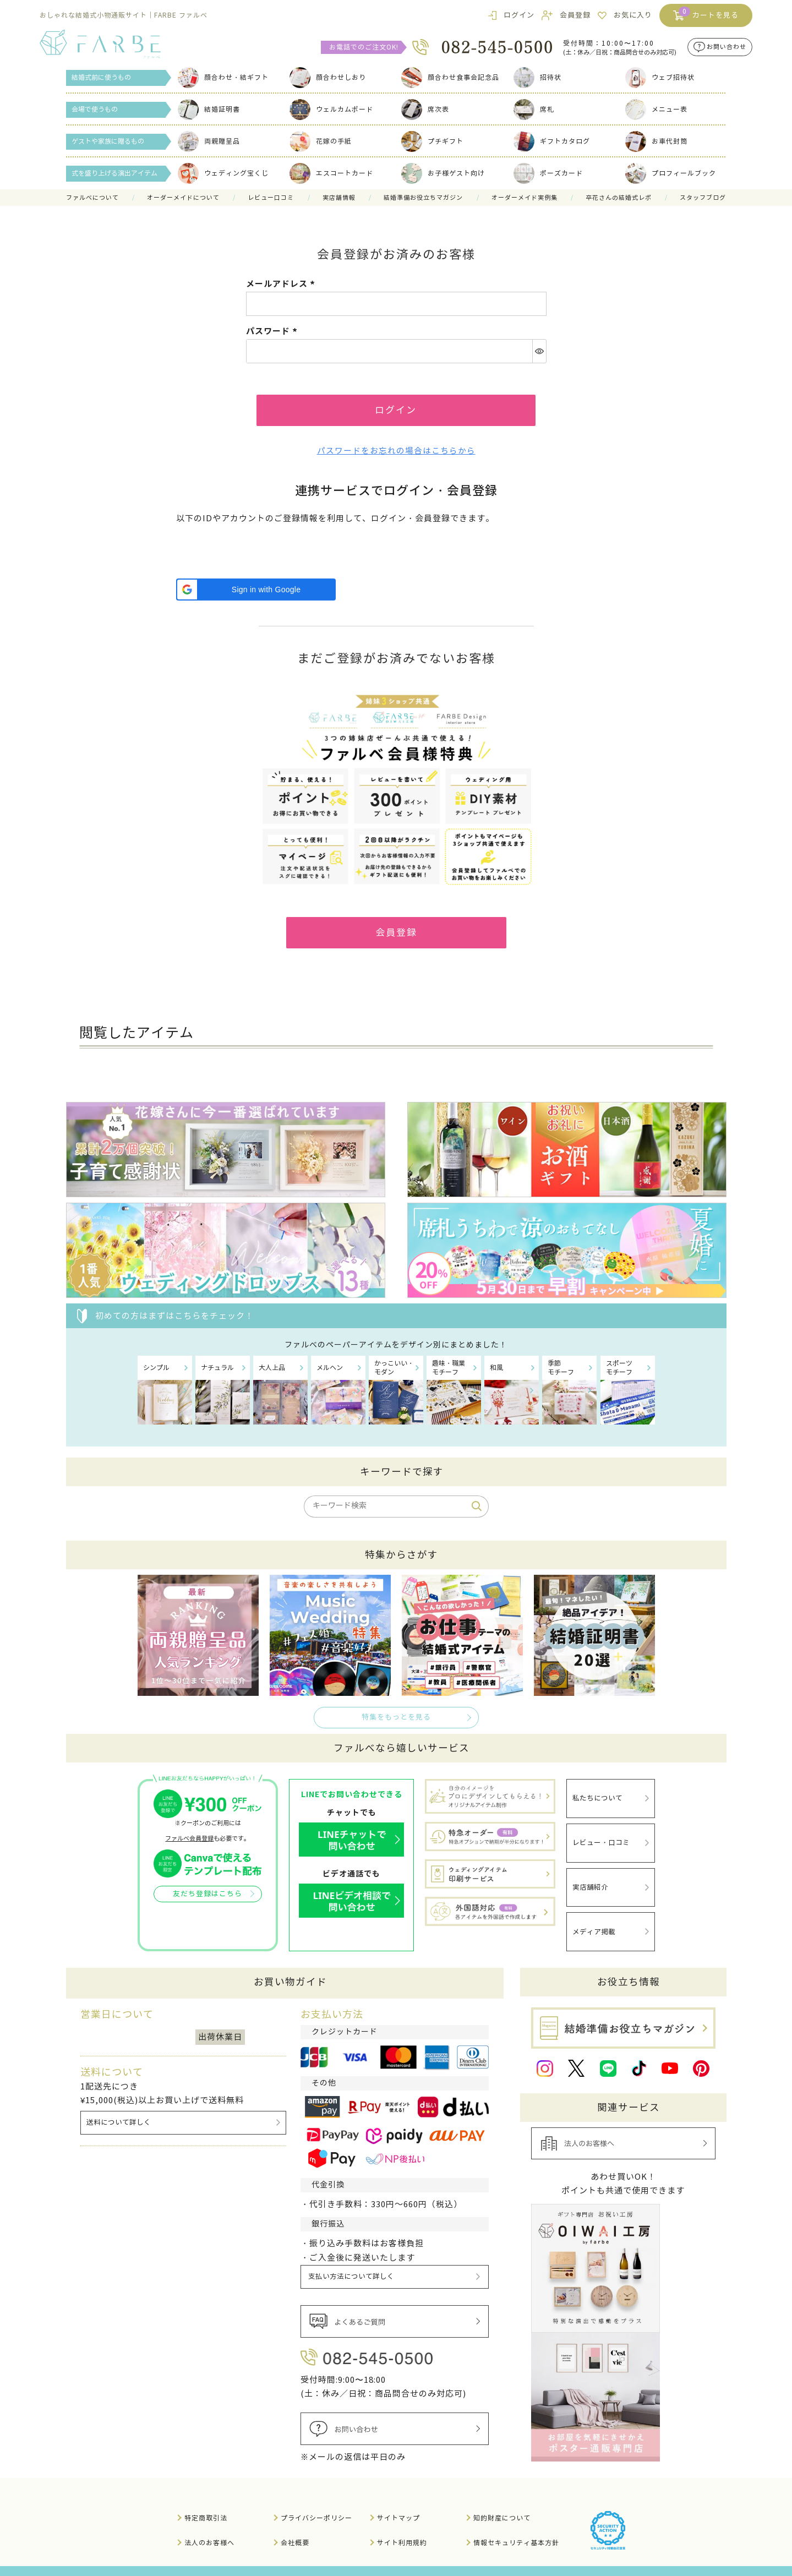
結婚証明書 (209, 109)
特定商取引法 (205, 2500)
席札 (534, 109)
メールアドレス (282, 284)
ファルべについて (92, 197)
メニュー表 (656, 109)
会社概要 (295, 2525)
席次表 (425, 109)
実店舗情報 (339, 197)
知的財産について (502, 2500)
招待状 (537, 77)
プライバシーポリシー (316, 2500)
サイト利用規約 (402, 2525)
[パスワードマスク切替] (539, 351)
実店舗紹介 (590, 1880)
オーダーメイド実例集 (524, 197)
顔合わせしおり (328, 77)
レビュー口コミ (271, 197)
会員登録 (575, 15)
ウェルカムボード (331, 109)
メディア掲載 (593, 1920)
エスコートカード (331, 173)
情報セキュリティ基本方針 (516, 2525)
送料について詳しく (118, 2107)
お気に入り (633, 15)
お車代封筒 (656, 141)
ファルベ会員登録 (189, 1843)
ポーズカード (548, 173)
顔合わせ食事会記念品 (450, 77)
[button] (256, 592)
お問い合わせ (726, 47)
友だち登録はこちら (207, 1899)
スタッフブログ (703, 197)
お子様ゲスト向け (443, 173)
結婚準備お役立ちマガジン (423, 197)
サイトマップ (398, 2500)
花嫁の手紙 (321, 141)
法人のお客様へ (209, 2525)
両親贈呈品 (209, 141)
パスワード (273, 331)
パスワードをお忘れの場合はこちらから (396, 454)
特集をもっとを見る (396, 1722)
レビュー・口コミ (601, 1840)
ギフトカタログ (552, 141)
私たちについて (597, 1801)
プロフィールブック (670, 173)
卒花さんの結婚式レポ (619, 197)
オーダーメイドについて (183, 197)
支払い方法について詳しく (352, 2261)
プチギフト (432, 141)
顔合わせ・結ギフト (223, 77)
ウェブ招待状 (660, 77)
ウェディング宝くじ (223, 173)
